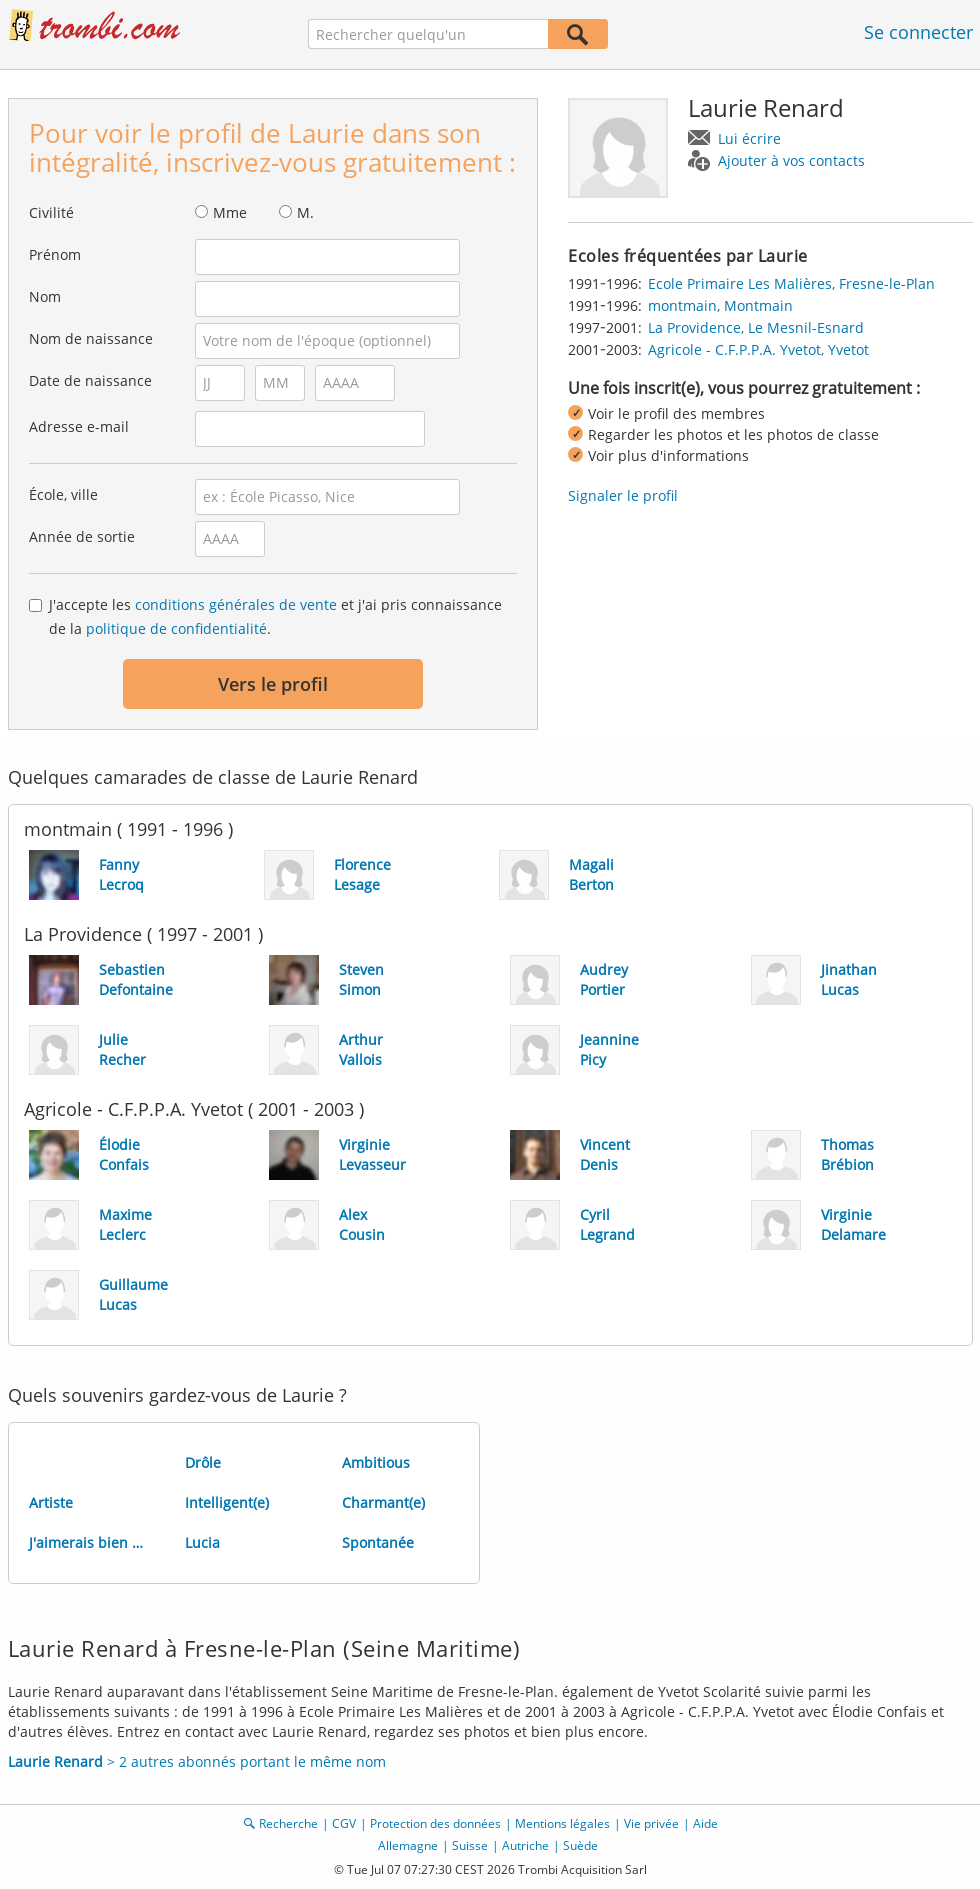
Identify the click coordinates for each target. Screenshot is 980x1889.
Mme (230, 212)
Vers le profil (273, 684)
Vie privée (651, 1823)
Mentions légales (562, 1823)
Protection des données (435, 1823)
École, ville (63, 494)
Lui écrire (749, 138)
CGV (344, 1823)
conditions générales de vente (236, 604)
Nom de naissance (91, 338)
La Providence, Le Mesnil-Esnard (756, 327)
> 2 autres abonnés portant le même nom (197, 1761)
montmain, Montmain (720, 305)
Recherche (288, 1823)
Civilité (51, 212)
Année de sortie (82, 536)
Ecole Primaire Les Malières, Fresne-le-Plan (791, 283)
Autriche (525, 1845)
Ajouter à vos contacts (791, 160)
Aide (705, 1823)
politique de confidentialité (176, 628)
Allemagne (408, 1845)
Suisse (470, 1845)
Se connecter (918, 32)
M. (305, 212)
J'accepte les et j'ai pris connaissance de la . (275, 616)
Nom (45, 296)
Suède (580, 1845)
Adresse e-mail (79, 426)
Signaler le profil (623, 495)
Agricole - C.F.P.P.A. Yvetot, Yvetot (758, 349)
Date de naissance (90, 380)
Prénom (55, 254)
